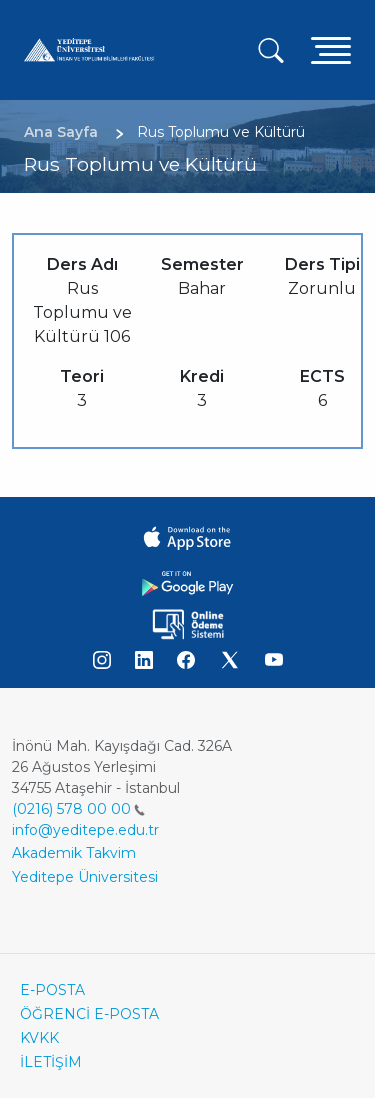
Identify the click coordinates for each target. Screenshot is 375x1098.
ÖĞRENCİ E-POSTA (89, 1014)
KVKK (39, 1038)
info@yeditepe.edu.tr (85, 830)
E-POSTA (52, 990)
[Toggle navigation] (331, 49)
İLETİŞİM (51, 1062)
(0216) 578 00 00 (78, 809)
